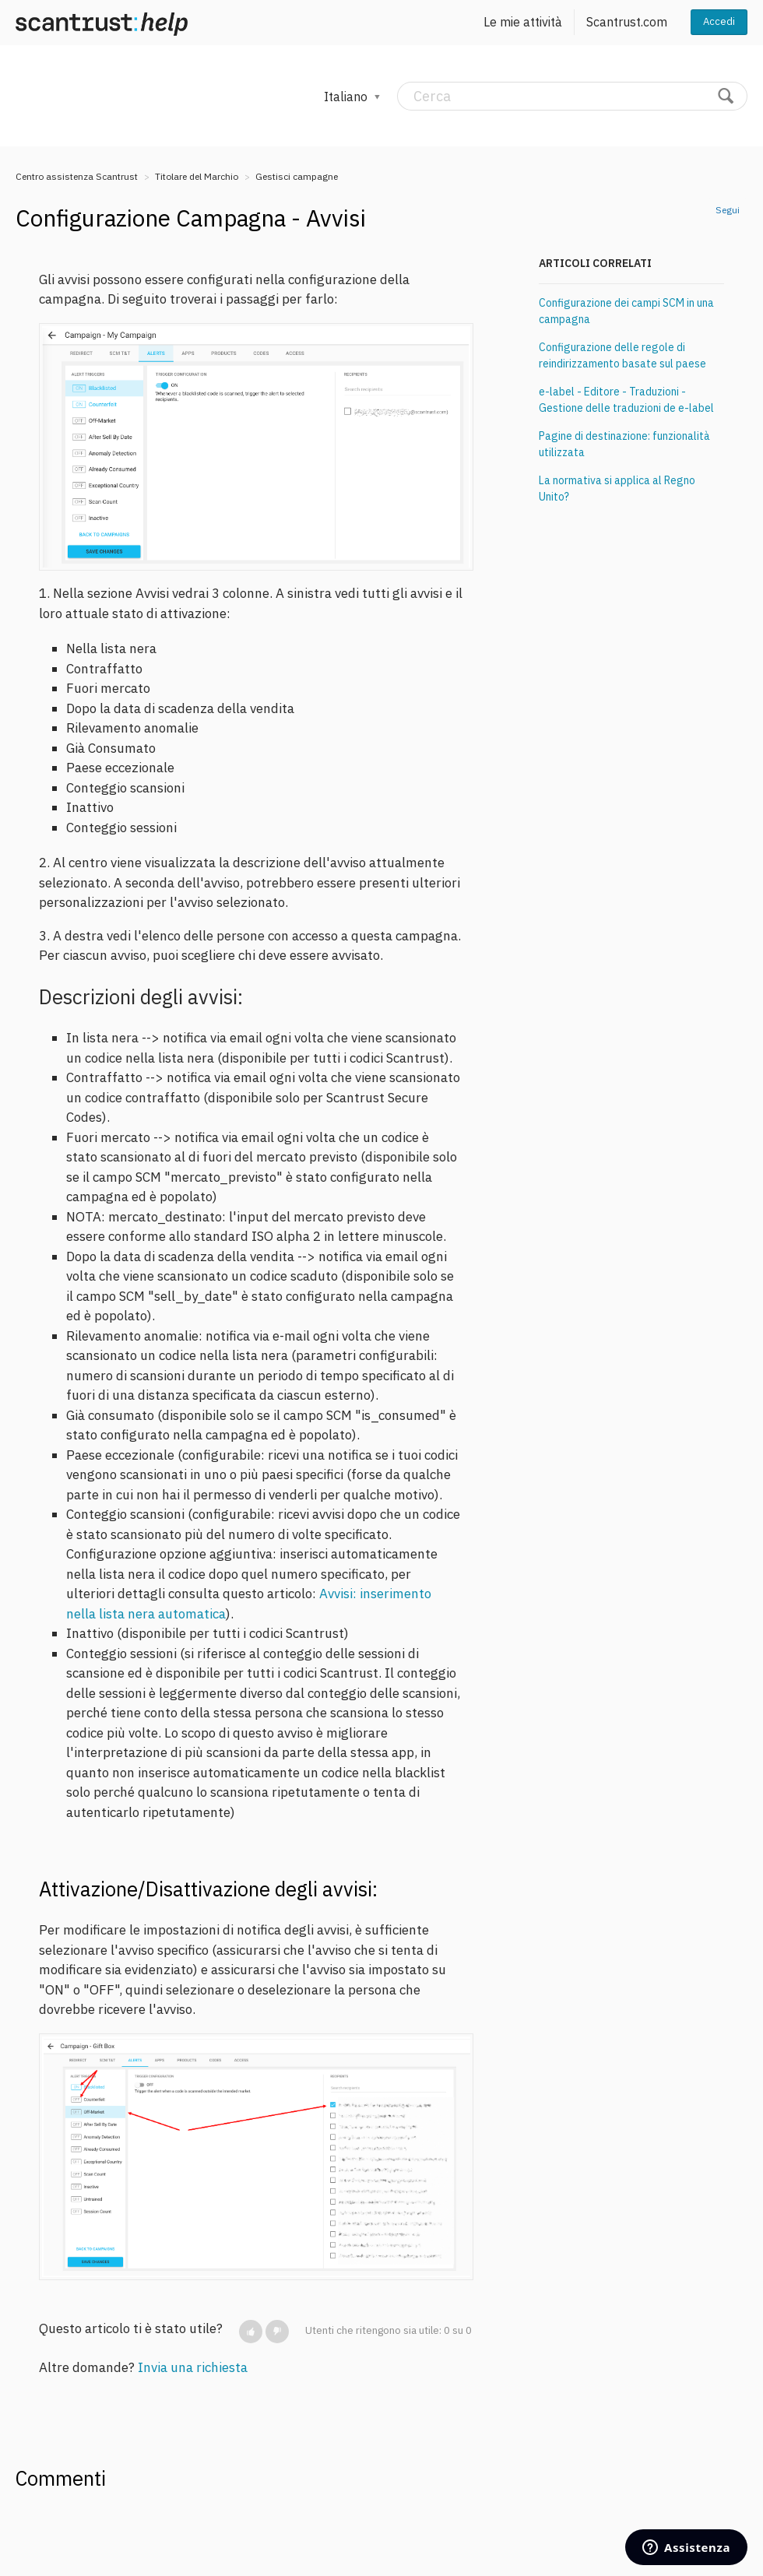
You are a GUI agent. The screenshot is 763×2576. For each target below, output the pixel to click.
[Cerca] (572, 96)
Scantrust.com (626, 22)
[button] (250, 2331)
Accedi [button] (719, 21)
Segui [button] (728, 210)
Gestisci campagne (296, 176)
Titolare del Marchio (196, 176)
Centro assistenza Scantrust (77, 176)
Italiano (347, 96)
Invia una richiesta (193, 2367)
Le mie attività (522, 22)
